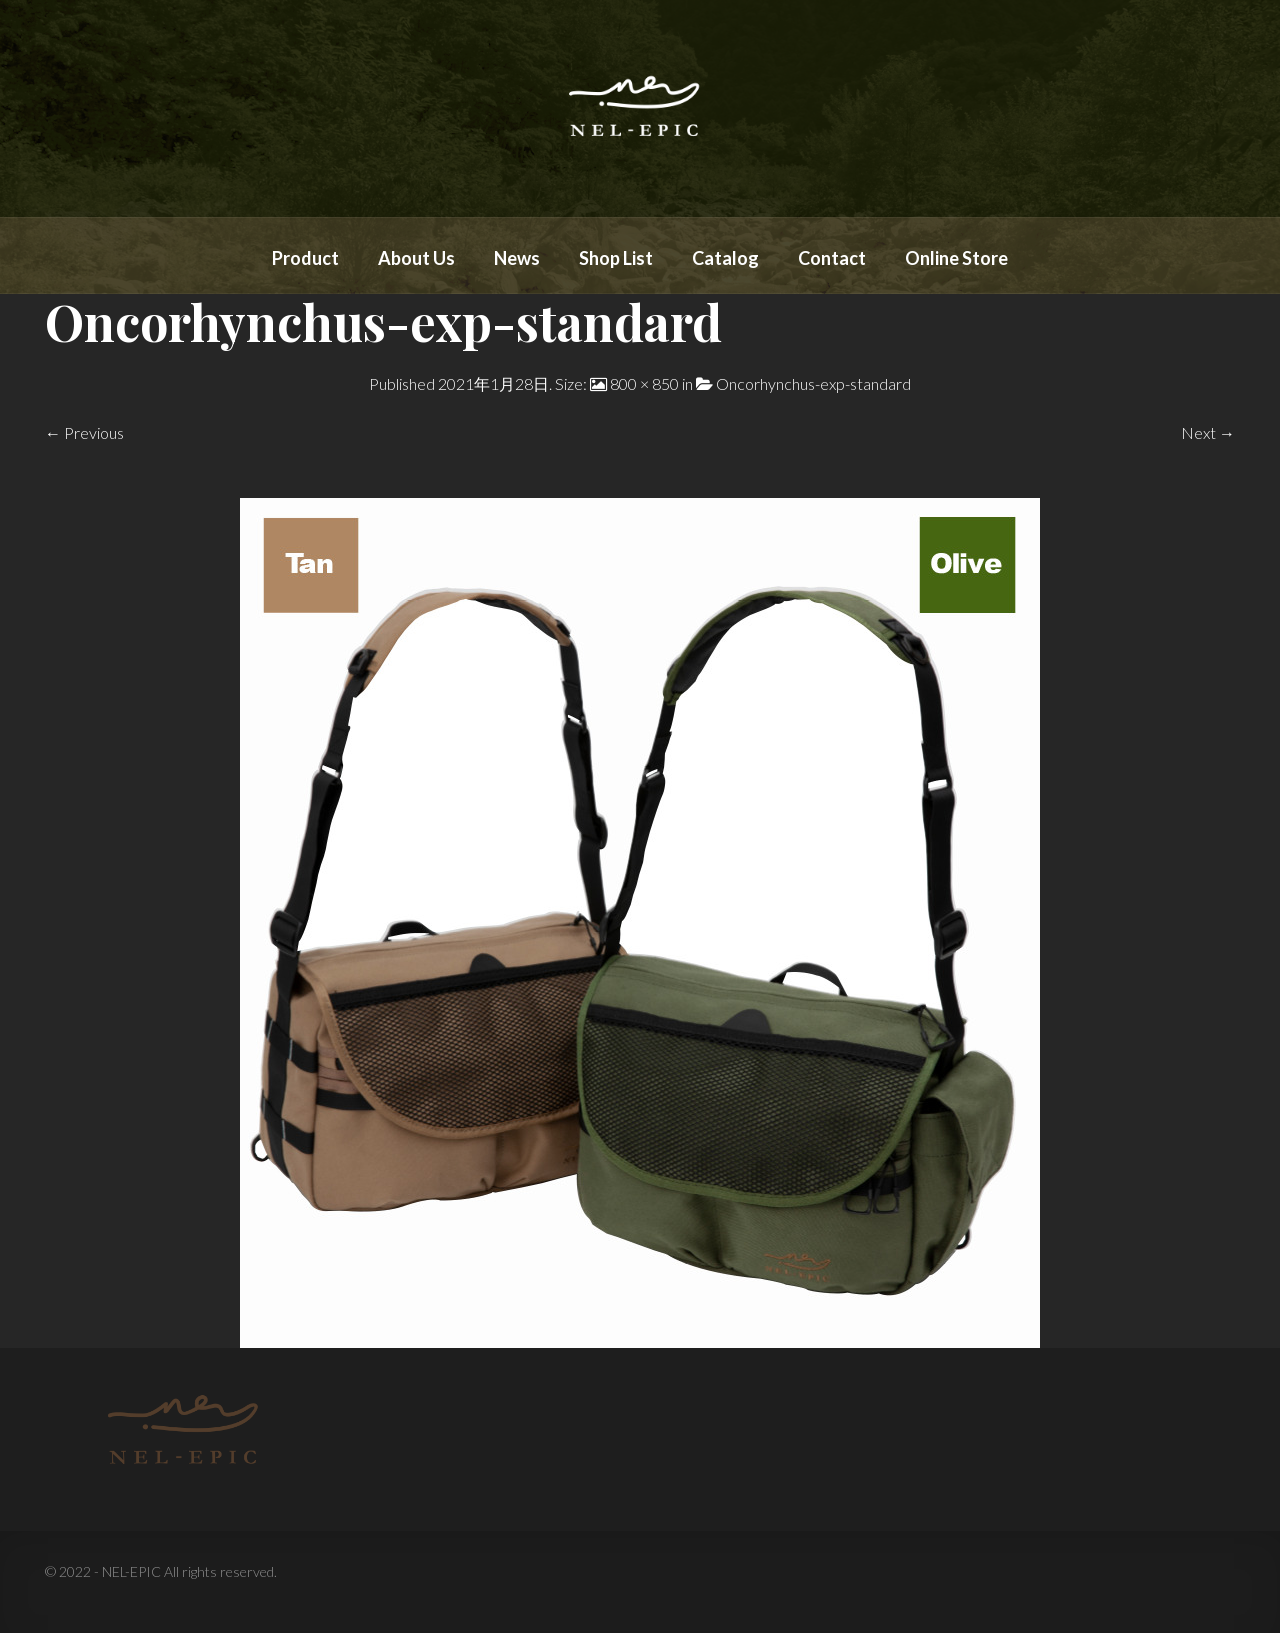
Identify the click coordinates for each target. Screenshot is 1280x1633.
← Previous (84, 432)
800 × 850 (644, 383)
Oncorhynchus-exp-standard (813, 383)
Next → (1208, 432)
